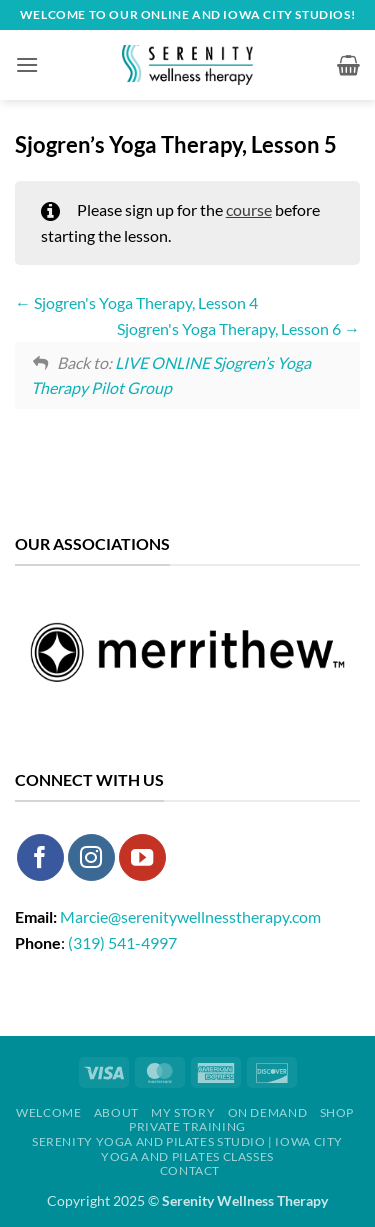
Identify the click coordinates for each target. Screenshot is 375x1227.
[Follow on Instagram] (91, 857)
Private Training (187, 1126)
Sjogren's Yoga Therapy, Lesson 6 (238, 328)
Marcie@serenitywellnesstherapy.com (190, 916)
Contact (190, 1170)
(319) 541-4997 (122, 942)
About (116, 1112)
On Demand (268, 1112)
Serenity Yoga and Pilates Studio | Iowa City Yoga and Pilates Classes (187, 1149)
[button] (27, 64)
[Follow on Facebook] (40, 857)
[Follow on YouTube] (142, 857)
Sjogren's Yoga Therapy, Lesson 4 (136, 302)
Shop (337, 1112)
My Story (183, 1112)
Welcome (48, 1112)
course (249, 209)
